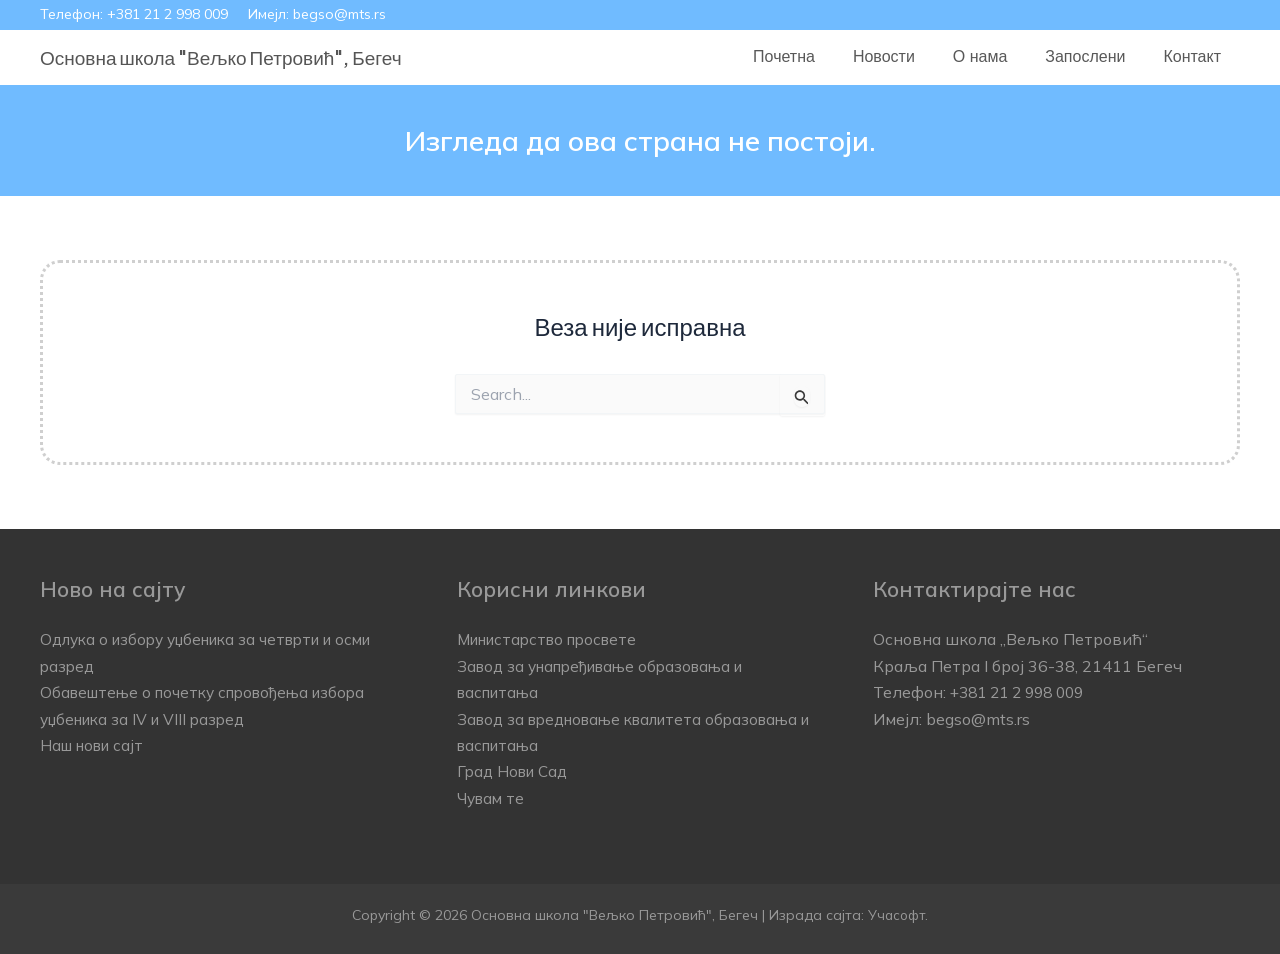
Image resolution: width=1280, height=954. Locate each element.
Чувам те (492, 798)
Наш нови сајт (96, 745)
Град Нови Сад (516, 771)
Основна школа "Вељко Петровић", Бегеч (221, 57)
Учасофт (897, 915)
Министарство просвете (554, 639)
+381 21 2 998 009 (167, 14)
